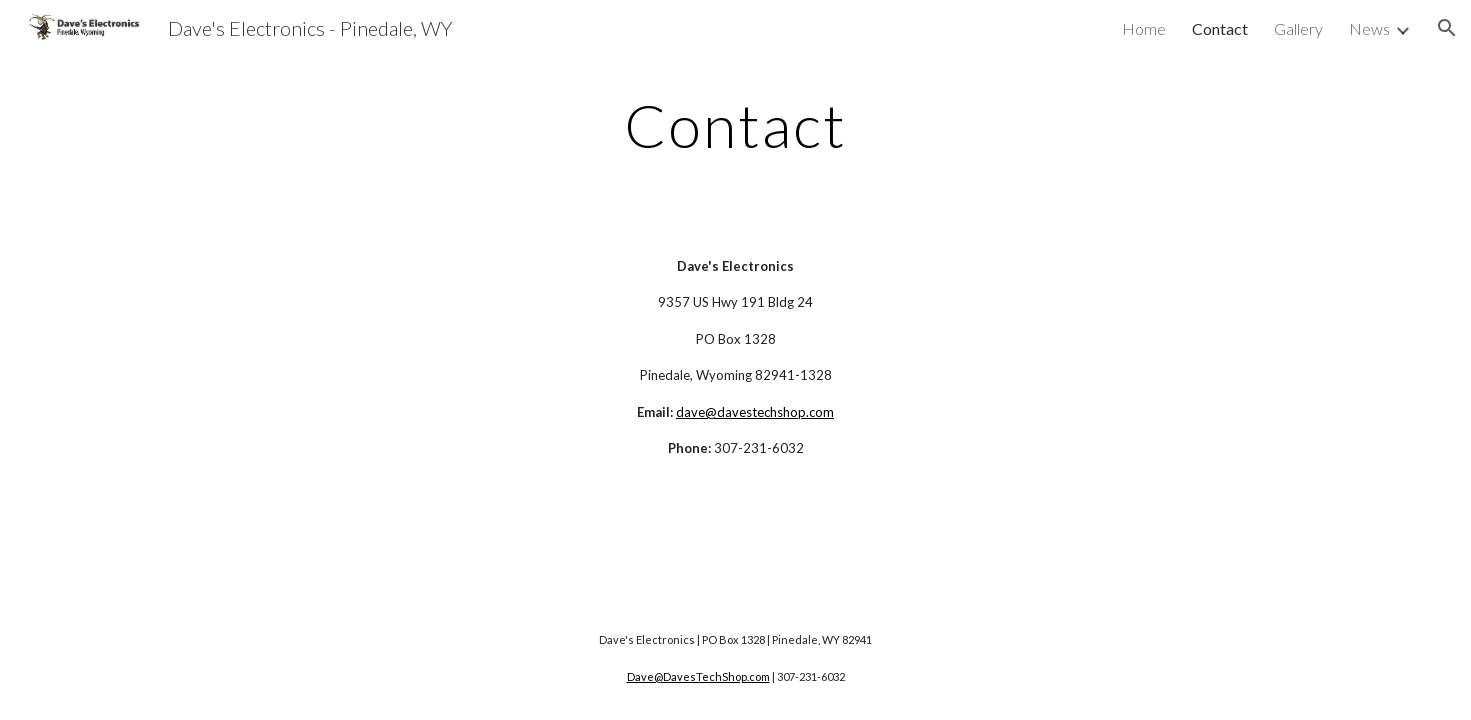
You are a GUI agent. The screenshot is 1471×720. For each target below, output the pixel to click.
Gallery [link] (1298, 28)
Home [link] (1144, 28)
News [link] (1369, 28)
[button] (1447, 28)
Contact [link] (1220, 28)
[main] (736, 125)
